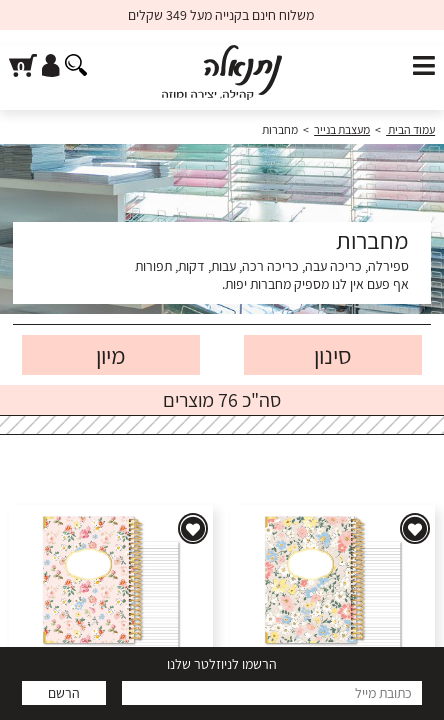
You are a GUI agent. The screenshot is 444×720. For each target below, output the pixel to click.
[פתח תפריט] (424, 66)
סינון (333, 355)
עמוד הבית (410, 129)
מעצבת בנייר (342, 129)
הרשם (64, 693)
